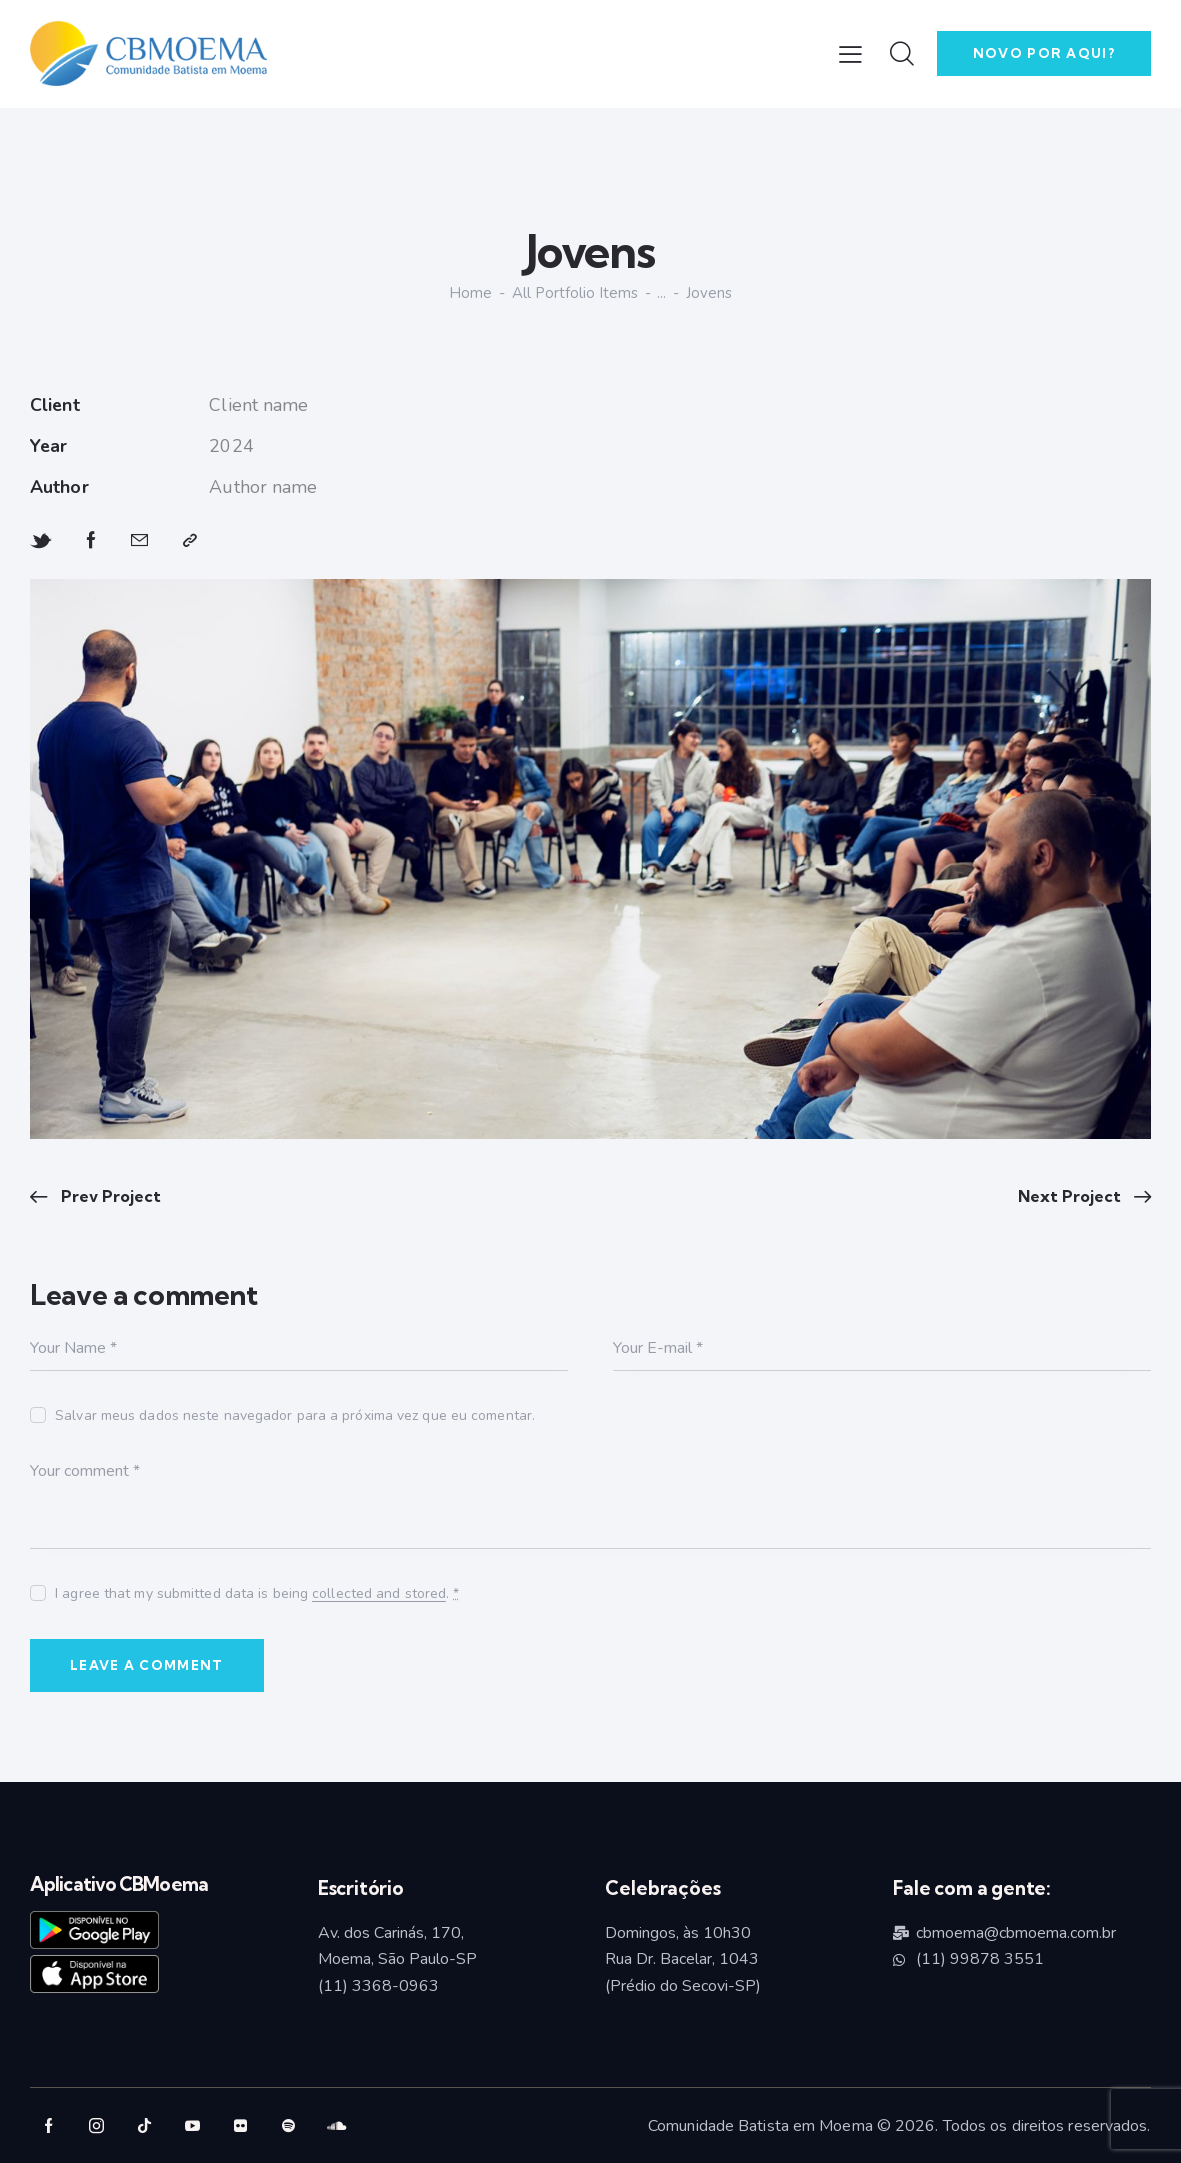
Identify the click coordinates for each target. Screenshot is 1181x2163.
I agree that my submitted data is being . (257, 1593)
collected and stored (379, 1594)
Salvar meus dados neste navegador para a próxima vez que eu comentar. (295, 1415)
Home (470, 293)
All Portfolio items (575, 293)
